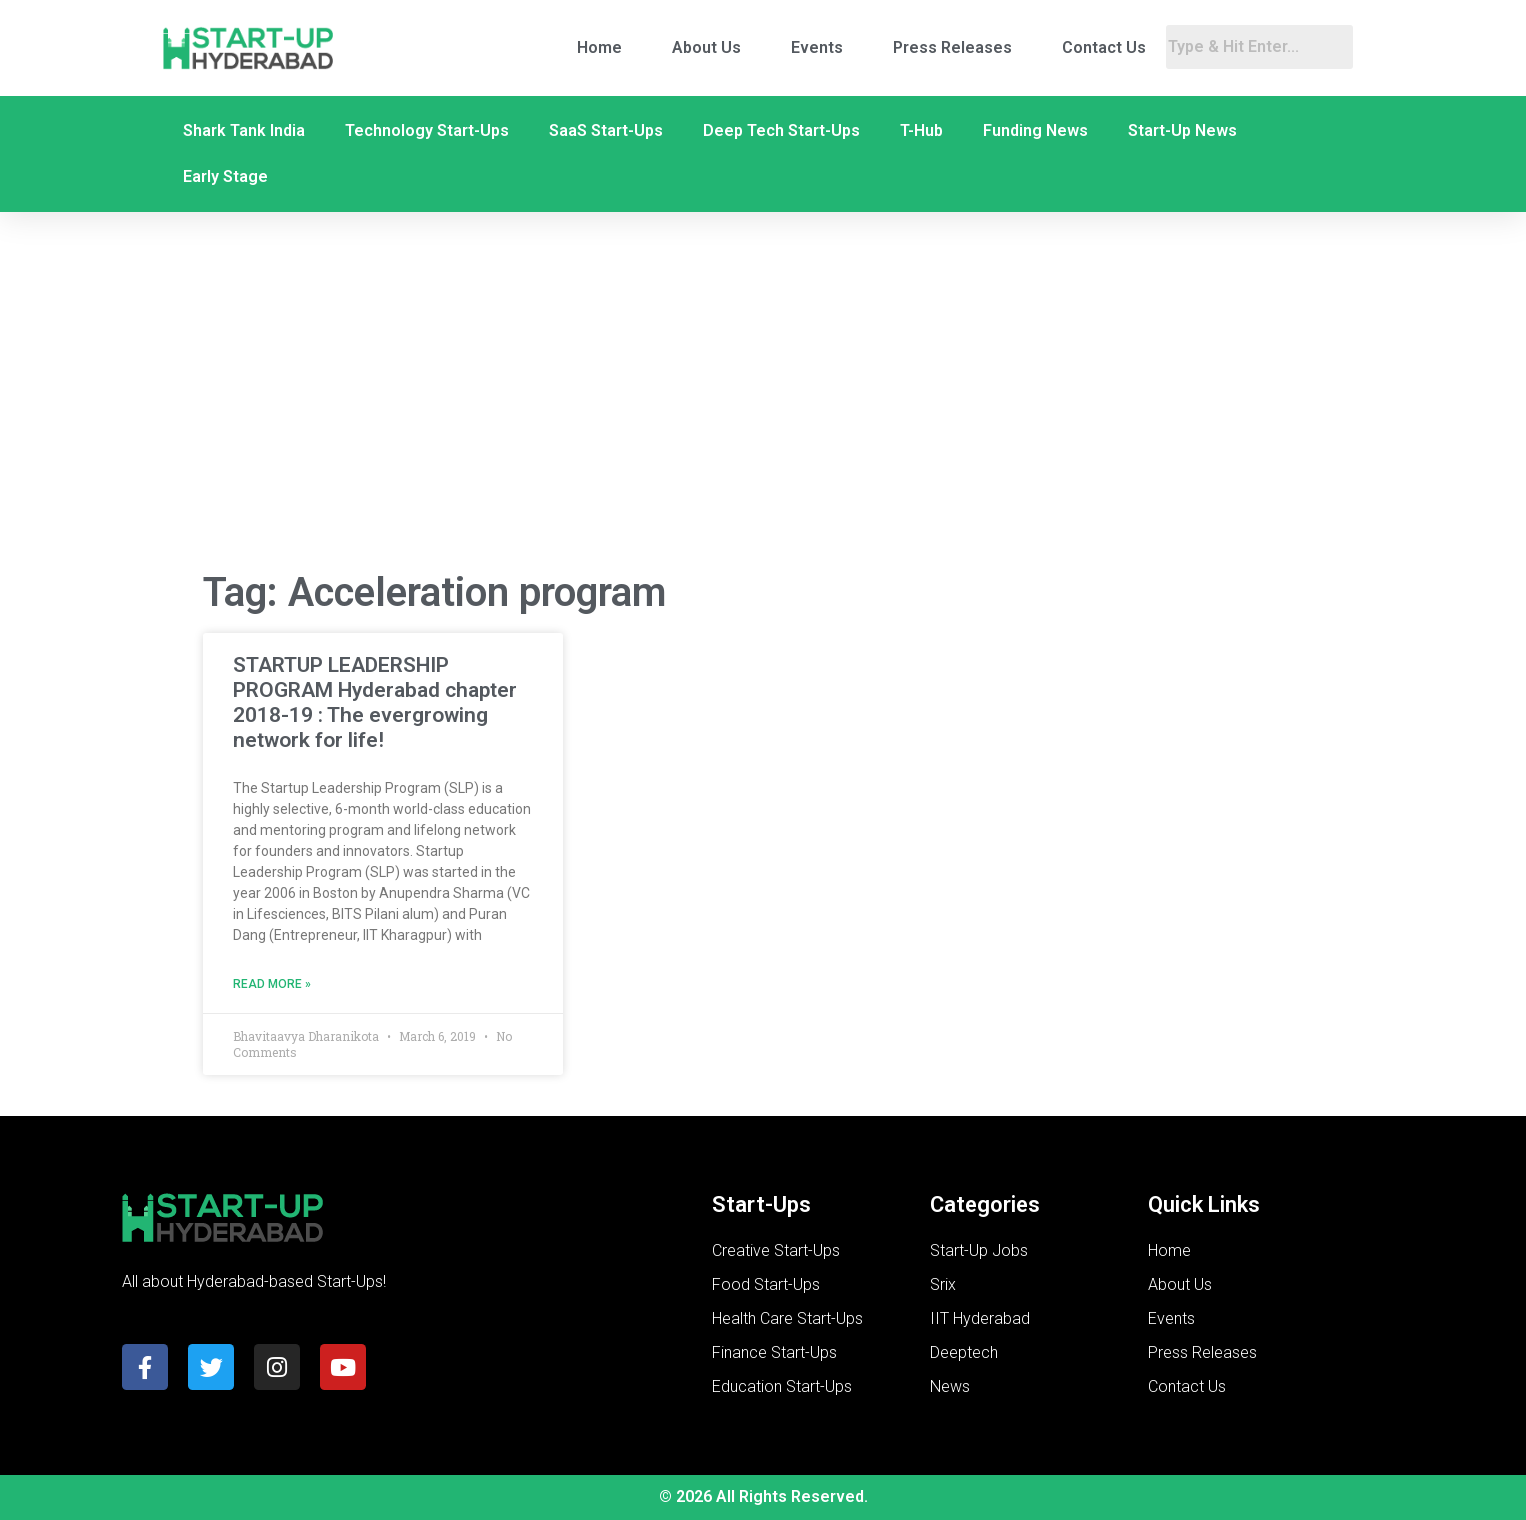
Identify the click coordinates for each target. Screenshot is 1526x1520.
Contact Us (1104, 47)
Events (817, 47)
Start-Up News (1182, 130)
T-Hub (921, 130)
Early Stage (225, 176)
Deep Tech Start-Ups (781, 130)
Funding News (1035, 130)
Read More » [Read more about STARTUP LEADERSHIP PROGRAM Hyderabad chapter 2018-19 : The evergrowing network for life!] (272, 984)
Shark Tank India (244, 130)
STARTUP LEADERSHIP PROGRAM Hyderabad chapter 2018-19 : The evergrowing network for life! (375, 703)
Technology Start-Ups (427, 130)
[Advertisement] (763, 393)
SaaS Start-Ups (606, 130)
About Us (706, 47)
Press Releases (952, 47)
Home (599, 47)
